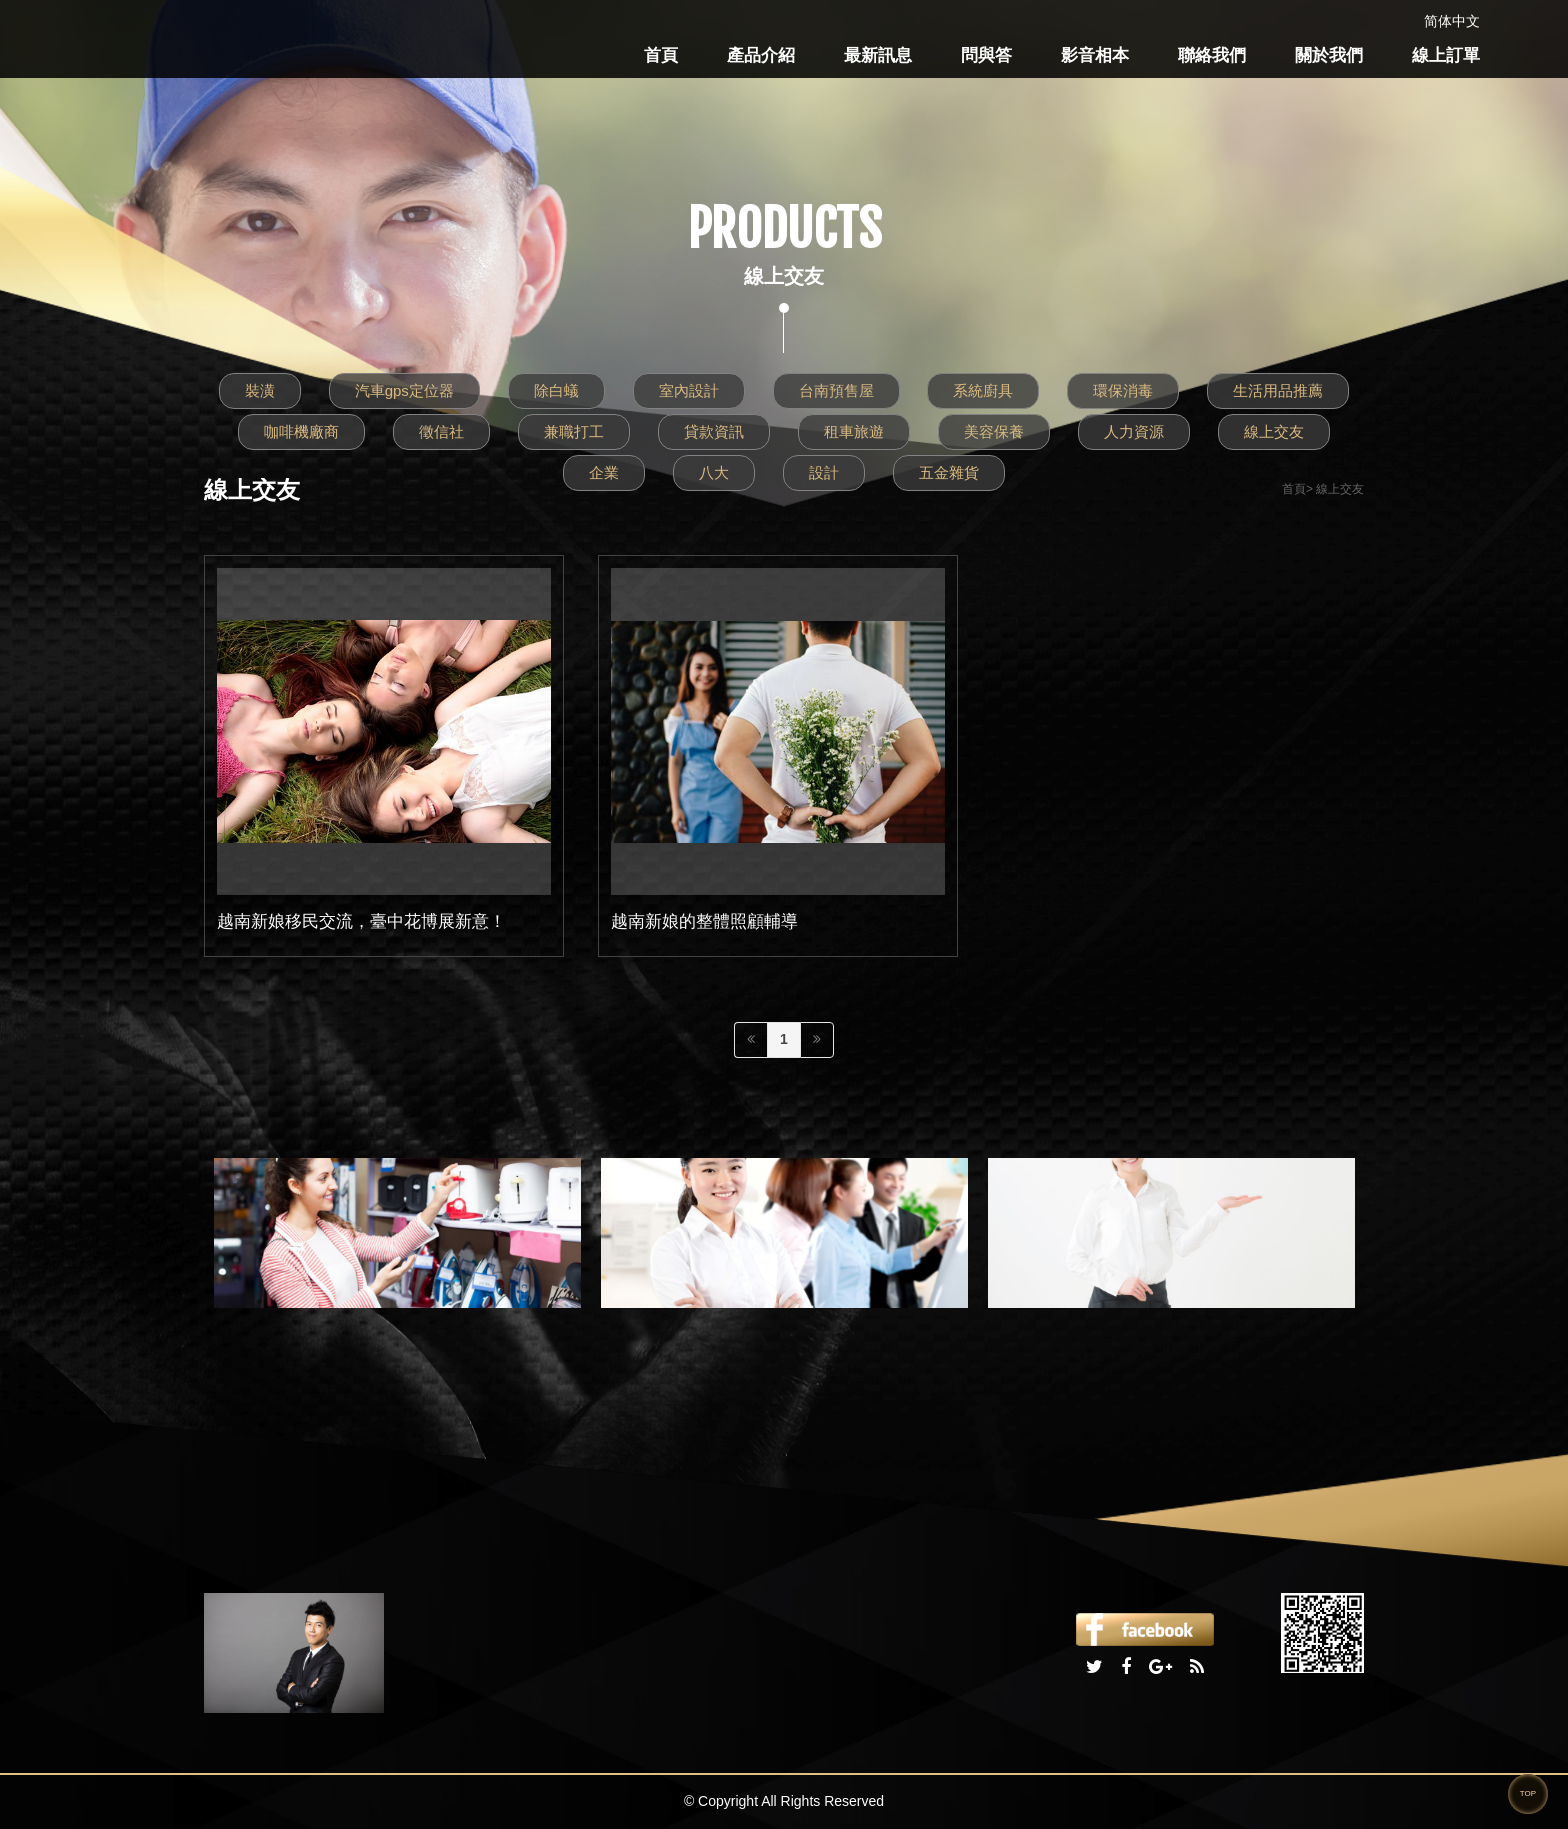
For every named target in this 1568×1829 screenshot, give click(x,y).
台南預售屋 (836, 390)
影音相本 (1095, 55)
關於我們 (1329, 55)
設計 (824, 472)
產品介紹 (761, 55)
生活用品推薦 (1278, 390)
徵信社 (441, 431)
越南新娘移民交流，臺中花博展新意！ (361, 921)
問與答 (986, 55)
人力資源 (1134, 431)
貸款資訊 (714, 431)
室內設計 (689, 390)
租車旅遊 (854, 431)
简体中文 (1452, 21)
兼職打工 (574, 431)
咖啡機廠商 (301, 431)
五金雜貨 (949, 472)
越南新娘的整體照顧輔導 (704, 921)
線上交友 (1274, 431)
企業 (604, 472)
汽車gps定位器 (404, 390)
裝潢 (260, 390)
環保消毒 (1123, 390)
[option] (397, 1233)
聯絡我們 (1212, 55)
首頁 (661, 55)
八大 (714, 472)
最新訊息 (878, 55)
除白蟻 (556, 390)
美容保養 (994, 431)
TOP (1528, 1793)
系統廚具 (983, 390)
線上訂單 (1446, 55)
